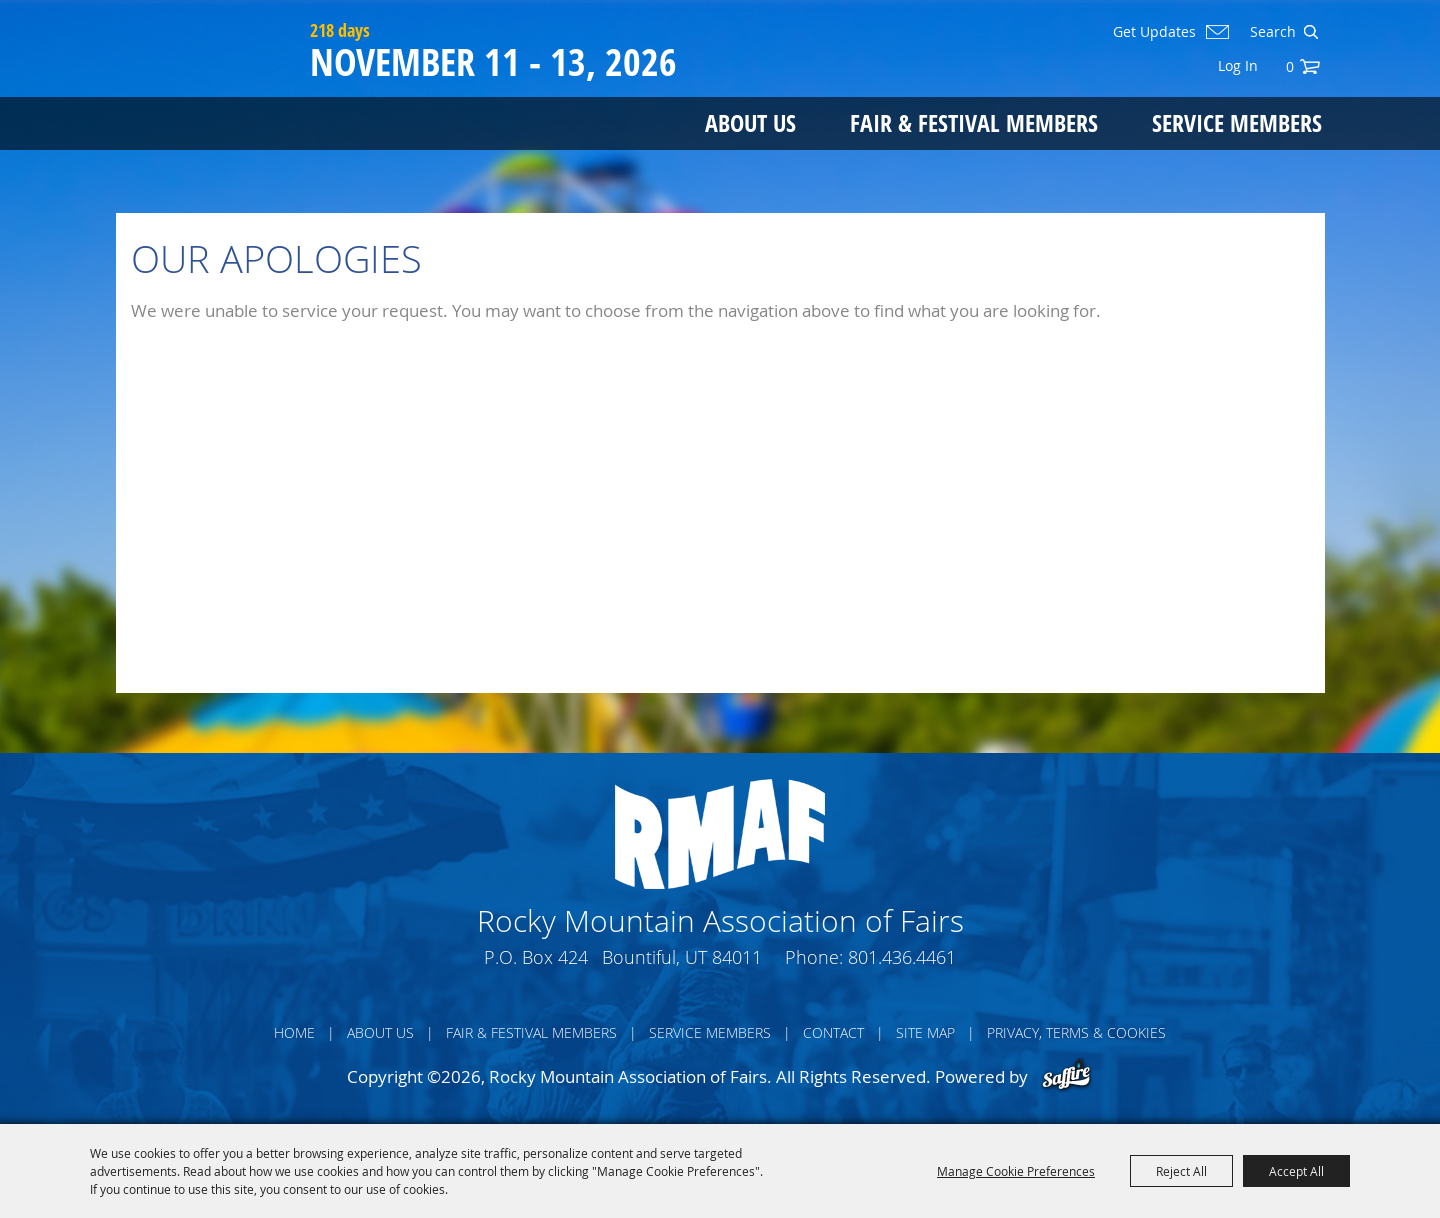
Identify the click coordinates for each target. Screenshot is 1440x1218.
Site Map (925, 1032)
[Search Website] (1271, 32)
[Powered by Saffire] (1066, 1076)
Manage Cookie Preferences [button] (1016, 1171)
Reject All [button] (1181, 1171)
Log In (1238, 65)
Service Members (1237, 122)
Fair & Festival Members (974, 122)
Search (1310, 32)
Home (294, 1032)
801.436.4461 (902, 957)
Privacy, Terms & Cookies (1076, 1032)
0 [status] (1290, 66)
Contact (833, 1032)
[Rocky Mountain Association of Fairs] (208, 92)
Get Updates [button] (1154, 32)
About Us (750, 122)
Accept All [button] (1296, 1171)
